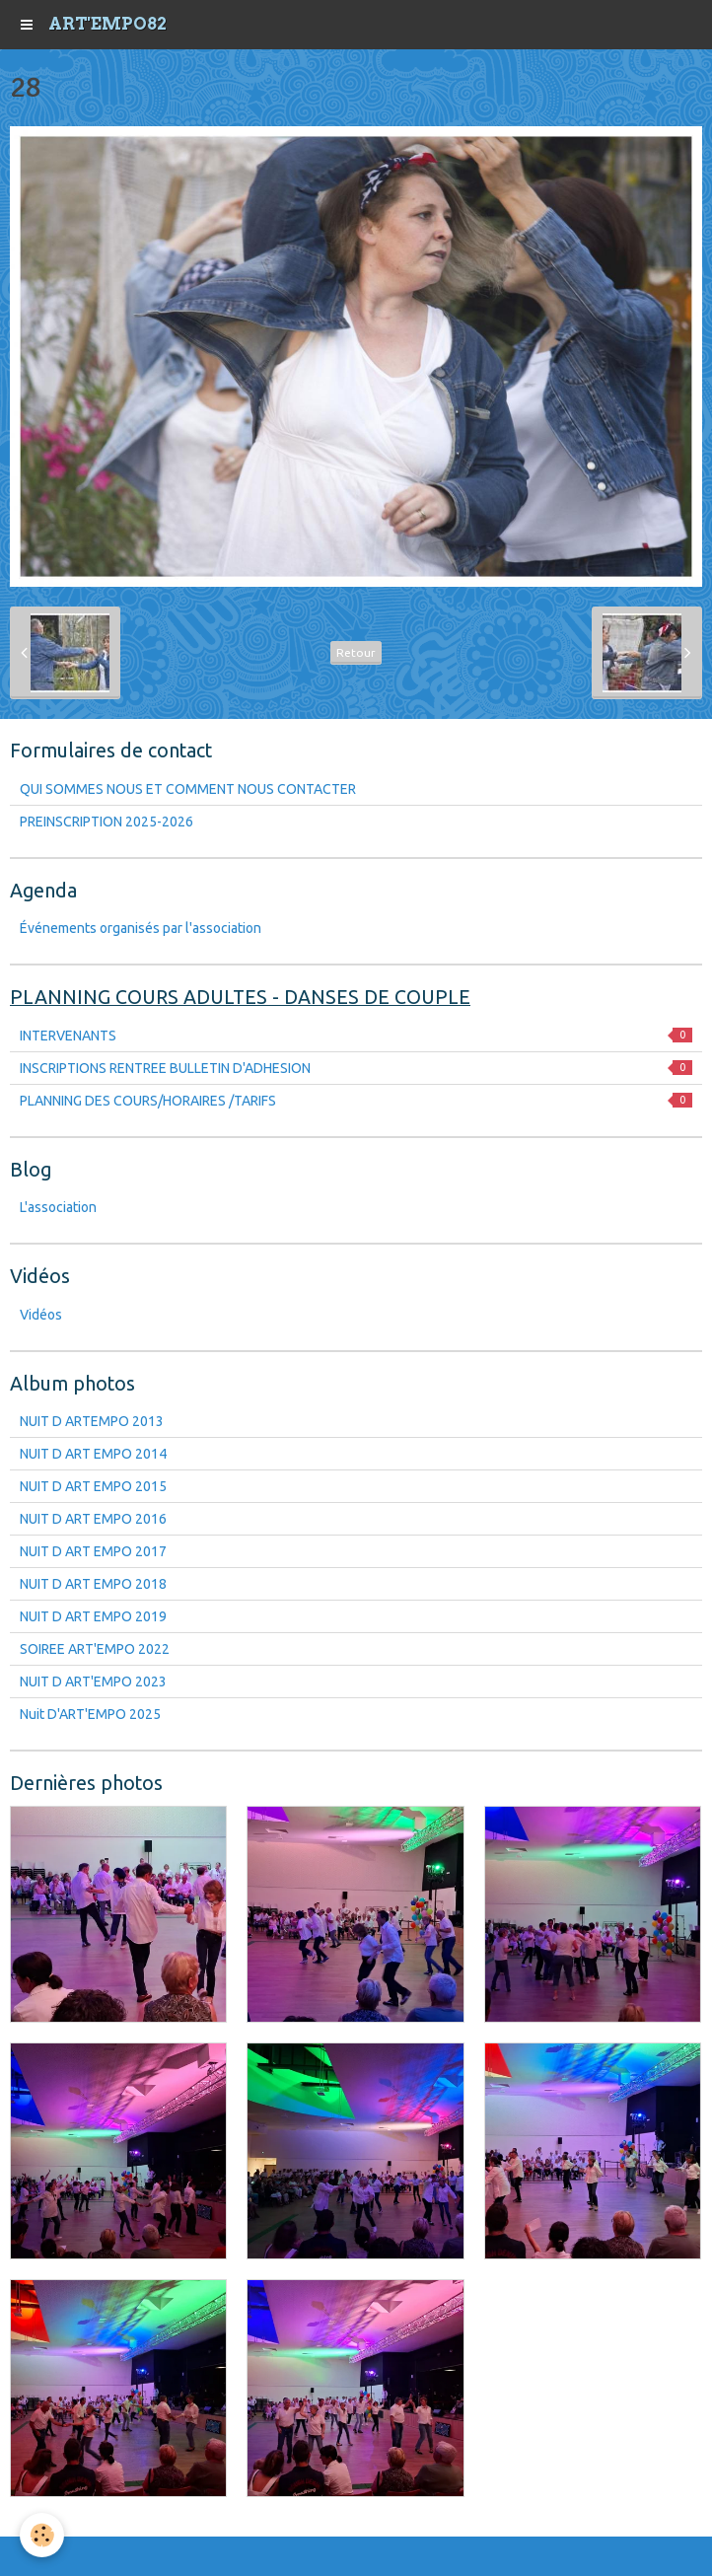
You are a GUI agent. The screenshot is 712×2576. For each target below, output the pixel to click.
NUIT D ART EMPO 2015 (93, 1486)
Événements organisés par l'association (140, 928)
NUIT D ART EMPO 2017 (93, 1551)
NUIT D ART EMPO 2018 (93, 1584)
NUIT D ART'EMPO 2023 (93, 1681)
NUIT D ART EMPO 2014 (93, 1454)
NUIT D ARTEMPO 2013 (92, 1421)
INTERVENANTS (356, 1035)
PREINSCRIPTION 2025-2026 (106, 821)
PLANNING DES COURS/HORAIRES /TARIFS (356, 1101)
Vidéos (41, 1315)
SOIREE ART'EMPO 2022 (95, 1649)
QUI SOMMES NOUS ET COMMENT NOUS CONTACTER (188, 789)
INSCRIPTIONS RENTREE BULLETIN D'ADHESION (356, 1068)
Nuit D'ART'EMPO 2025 (90, 1714)
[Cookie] (42, 2535)
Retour (356, 652)
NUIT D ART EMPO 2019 (93, 1616)
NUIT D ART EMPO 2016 (93, 1519)
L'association (58, 1207)
